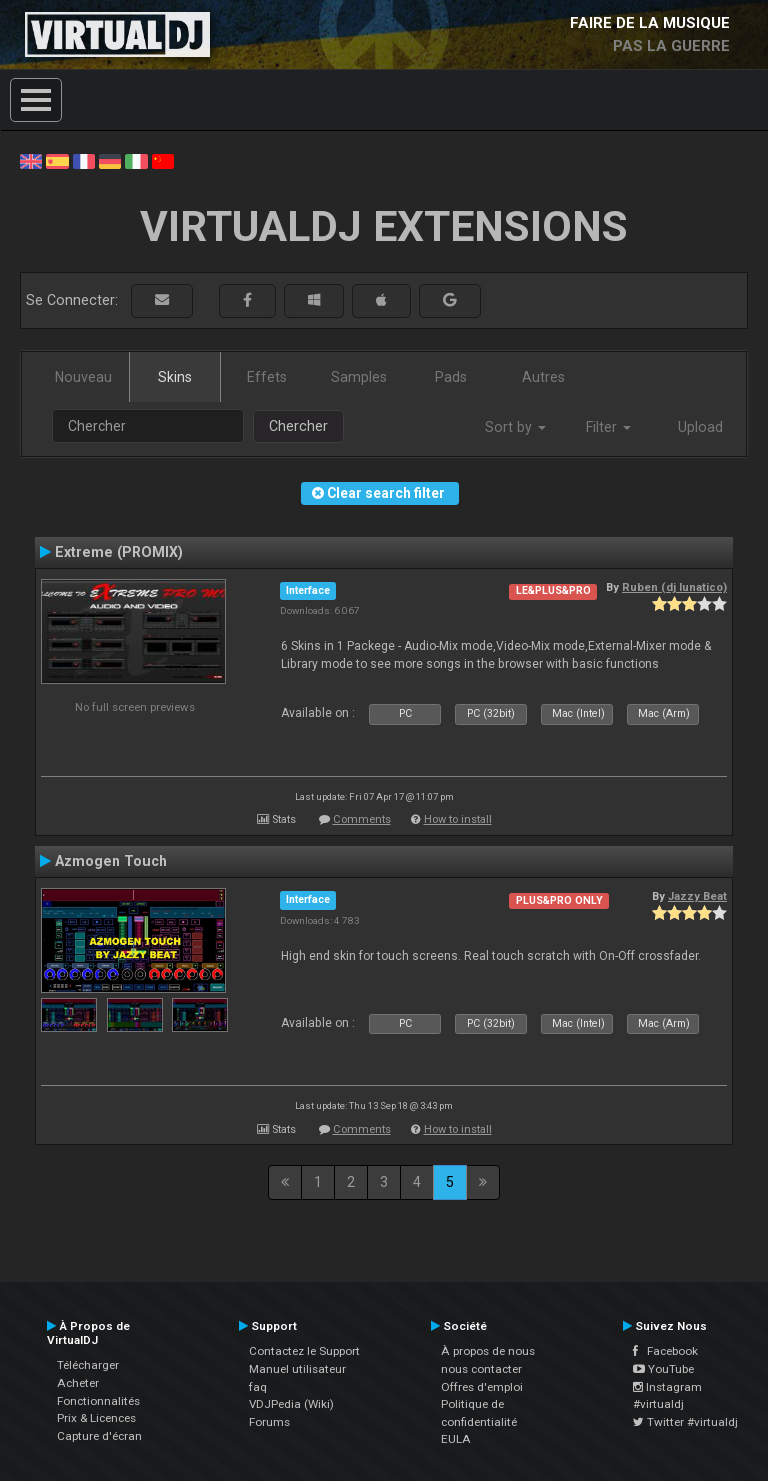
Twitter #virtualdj (685, 1422)
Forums (269, 1422)
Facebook (665, 1351)
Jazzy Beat (697, 896)
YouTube (663, 1369)
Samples (359, 377)
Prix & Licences (96, 1418)
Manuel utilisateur (297, 1369)
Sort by (515, 427)
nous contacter (481, 1369)
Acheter (78, 1383)
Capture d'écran (99, 1436)
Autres (543, 377)
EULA (456, 1439)
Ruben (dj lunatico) (674, 587)
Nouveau (83, 377)
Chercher (298, 426)
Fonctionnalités (98, 1401)
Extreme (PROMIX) (119, 552)
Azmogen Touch (111, 861)
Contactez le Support (304, 1351)
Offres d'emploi (482, 1387)
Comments (362, 819)
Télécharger (88, 1365)
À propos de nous (488, 1351)
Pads (451, 377)
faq (258, 1387)
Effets (267, 377)
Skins (175, 377)
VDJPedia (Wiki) (291, 1404)
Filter (608, 427)
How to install (458, 819)
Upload (700, 427)
